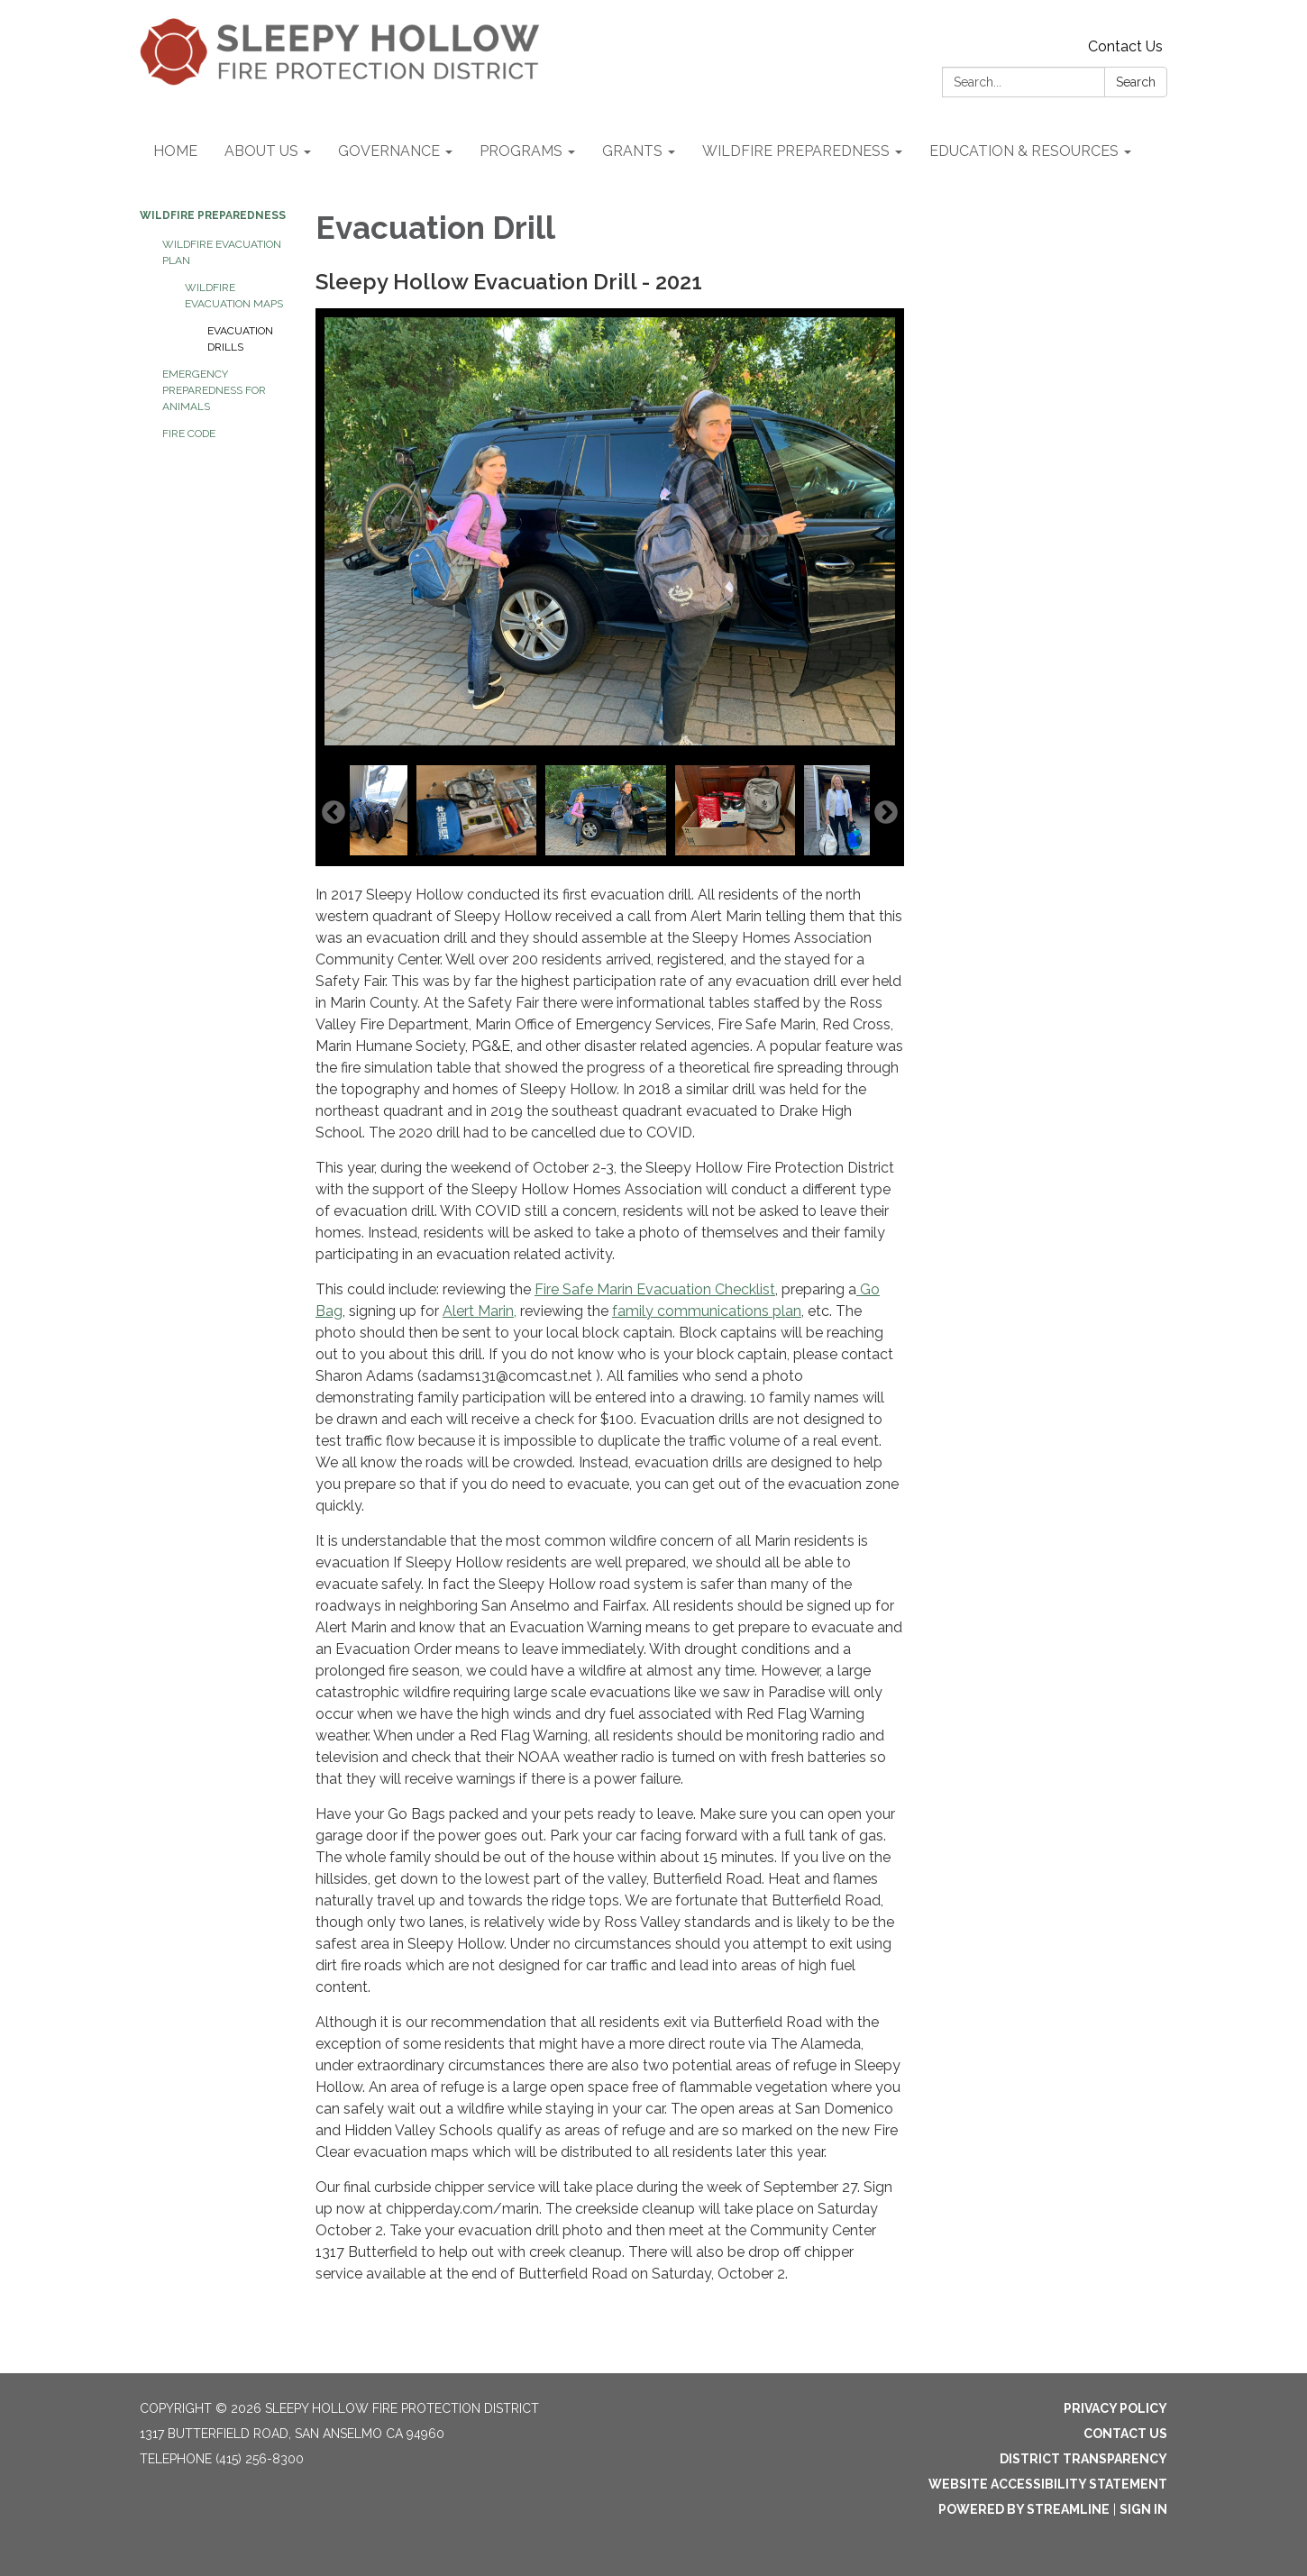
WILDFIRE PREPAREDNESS (213, 215)
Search (1136, 82)
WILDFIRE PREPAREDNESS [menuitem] (796, 151)
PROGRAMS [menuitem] (521, 151)
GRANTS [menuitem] (632, 151)
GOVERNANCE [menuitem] (389, 151)
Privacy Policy (1115, 2408)
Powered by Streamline (1024, 2509)
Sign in (1143, 2509)
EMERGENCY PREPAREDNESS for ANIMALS (214, 390)
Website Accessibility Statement (1047, 2484)
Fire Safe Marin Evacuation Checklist (655, 1289)
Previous (333, 813)
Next (886, 813)
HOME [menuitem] (175, 151)
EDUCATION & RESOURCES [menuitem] (1024, 151)
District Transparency (1083, 2459)
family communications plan (706, 1311)
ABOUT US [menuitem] (261, 151)
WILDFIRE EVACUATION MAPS (234, 295)
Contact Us (1125, 46)
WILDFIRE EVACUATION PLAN (221, 252)
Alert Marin (478, 1311)
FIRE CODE (188, 433)
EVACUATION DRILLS (240, 338)
